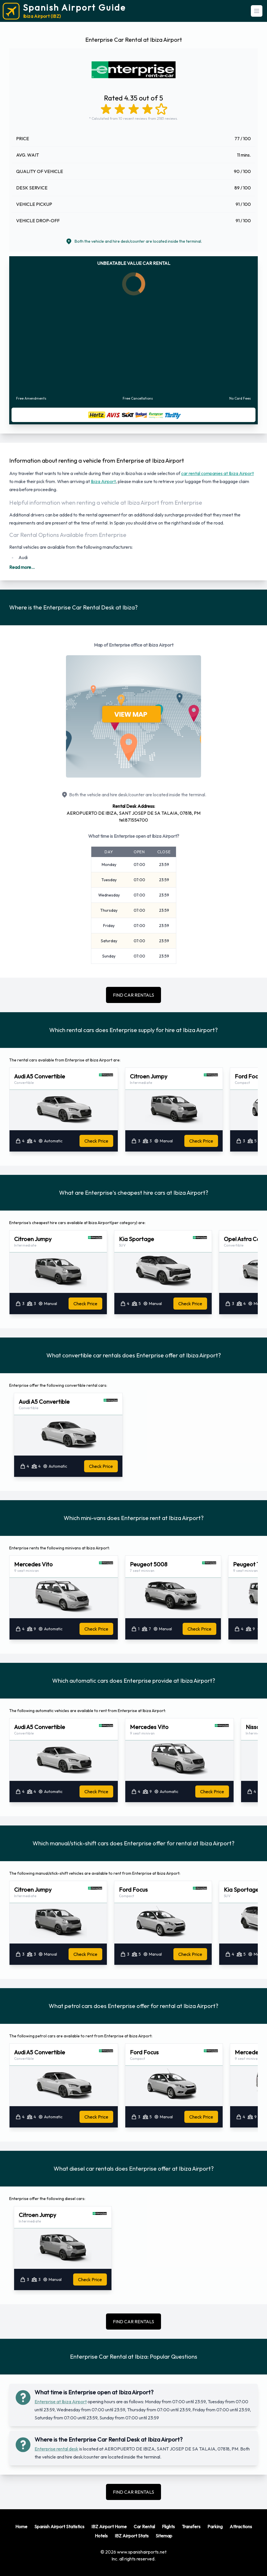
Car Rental (144, 2526)
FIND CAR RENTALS (133, 995)
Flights (168, 2526)
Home (21, 2526)
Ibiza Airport (103, 481)
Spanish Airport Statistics (59, 2526)
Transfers (191, 2526)
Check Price (96, 1141)
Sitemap (164, 2536)
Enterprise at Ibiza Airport (61, 2401)
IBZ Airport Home (109, 2526)
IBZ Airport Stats (132, 2536)
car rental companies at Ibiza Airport (217, 473)
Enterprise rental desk (56, 2449)
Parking (215, 2526)
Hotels (101, 2536)
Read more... (22, 567)
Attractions (241, 2526)
